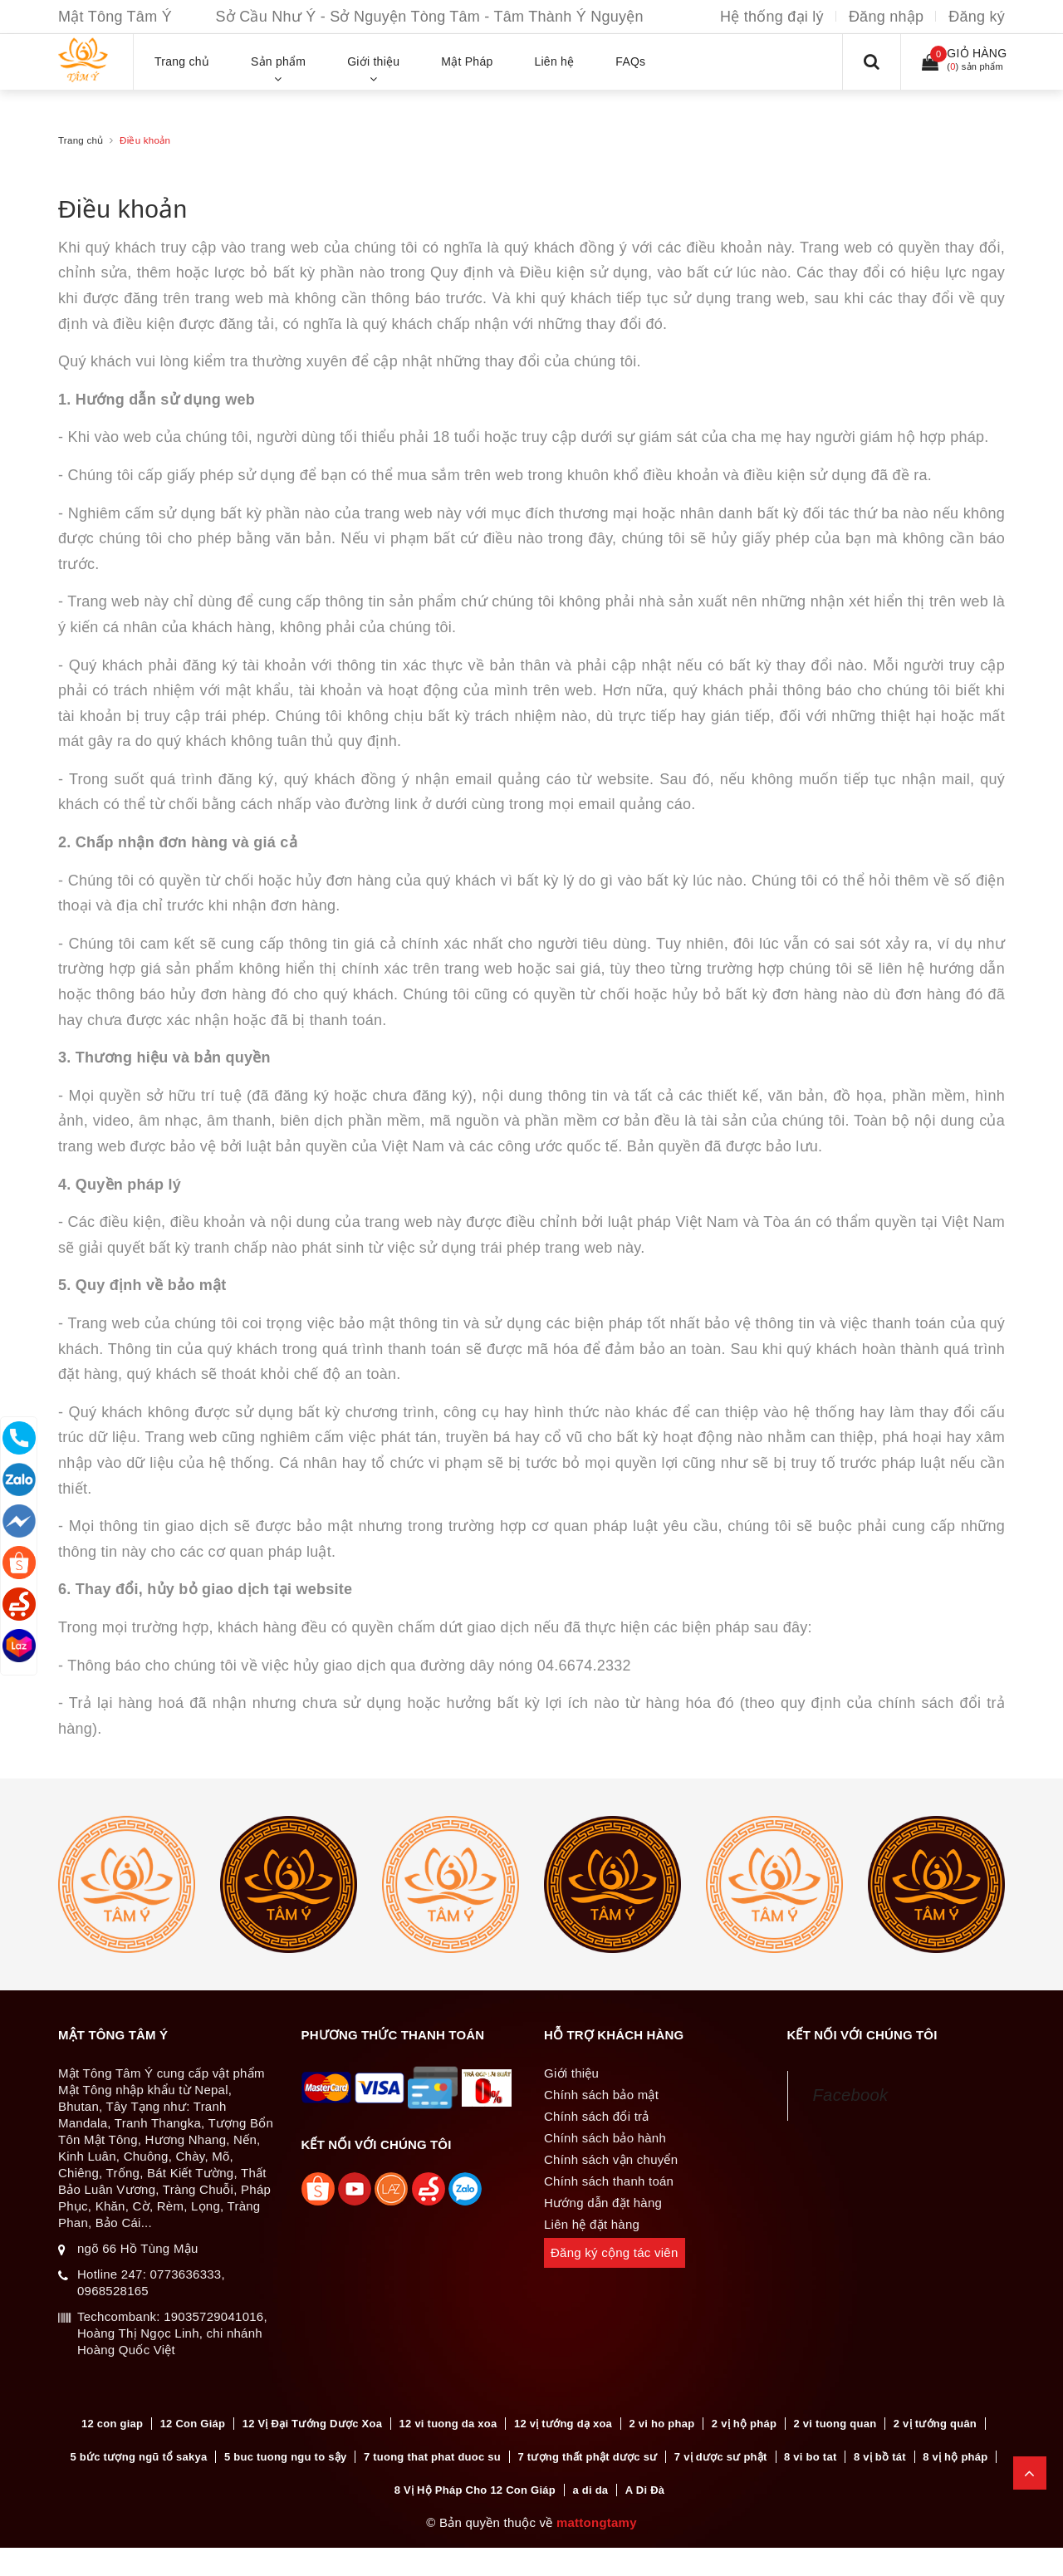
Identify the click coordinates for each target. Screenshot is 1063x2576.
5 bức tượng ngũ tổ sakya (139, 2457)
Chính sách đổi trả (596, 2116)
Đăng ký (976, 16)
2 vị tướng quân (935, 2423)
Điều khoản (122, 209)
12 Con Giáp (193, 2423)
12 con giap (112, 2423)
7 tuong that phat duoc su (432, 2457)
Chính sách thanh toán (609, 2181)
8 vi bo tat (810, 2457)
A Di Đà (645, 2491)
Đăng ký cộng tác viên (614, 2252)
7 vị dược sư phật (720, 2457)
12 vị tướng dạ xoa (563, 2423)
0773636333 (185, 2274)
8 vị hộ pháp (955, 2457)
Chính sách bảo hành (605, 2138)
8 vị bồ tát (880, 2457)
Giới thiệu (571, 2073)
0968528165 (113, 2291)
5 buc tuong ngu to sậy (285, 2457)
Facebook (851, 2095)
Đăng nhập (886, 16)
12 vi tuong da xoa (448, 2423)
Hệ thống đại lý (772, 16)
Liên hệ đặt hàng (591, 2224)
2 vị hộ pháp (744, 2423)
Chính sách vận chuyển (611, 2159)
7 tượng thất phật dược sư (587, 2457)
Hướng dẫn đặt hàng (603, 2203)
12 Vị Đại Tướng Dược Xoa (312, 2423)
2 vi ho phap (662, 2423)
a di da (590, 2491)
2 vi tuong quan (835, 2423)
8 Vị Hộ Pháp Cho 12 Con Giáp (475, 2491)
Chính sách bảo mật (601, 2095)
